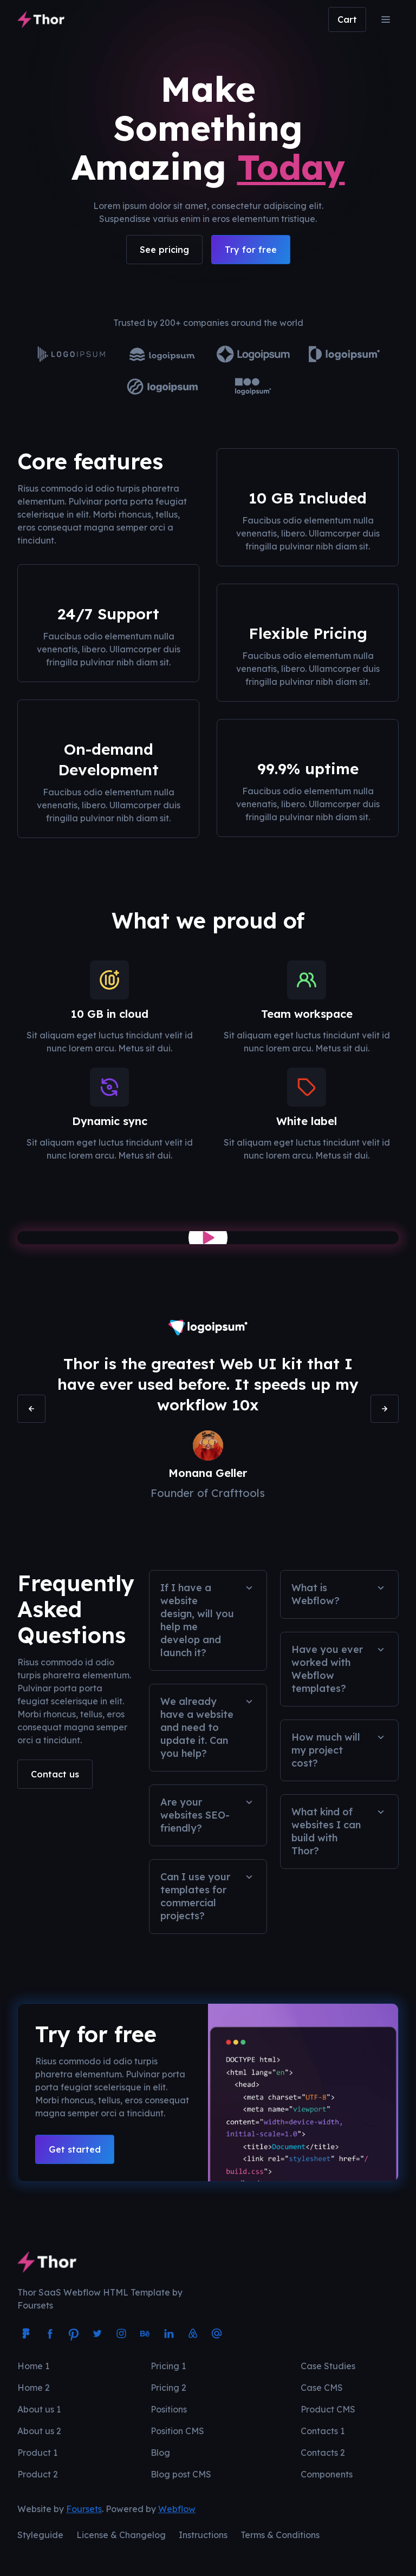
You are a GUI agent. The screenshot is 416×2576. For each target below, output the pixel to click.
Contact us (55, 1774)
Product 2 (37, 2474)
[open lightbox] (208, 1237)
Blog (160, 2452)
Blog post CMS (181, 2474)
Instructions (203, 2534)
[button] (347, 19)
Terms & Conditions (280, 2534)
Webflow (177, 2508)
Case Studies (328, 2366)
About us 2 (39, 2430)
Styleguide (40, 2534)
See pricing (164, 249)
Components (327, 2474)
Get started (75, 2149)
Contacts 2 (323, 2452)
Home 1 (33, 2366)
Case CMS (322, 2387)
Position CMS (177, 2430)
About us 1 (39, 2409)
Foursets (84, 2508)
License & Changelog (121, 2534)
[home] (40, 19)
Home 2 (33, 2387)
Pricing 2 (168, 2387)
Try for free (251, 249)
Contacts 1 (322, 2430)
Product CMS (328, 2409)
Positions (169, 2409)
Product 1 (37, 2452)
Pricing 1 (168, 2366)
